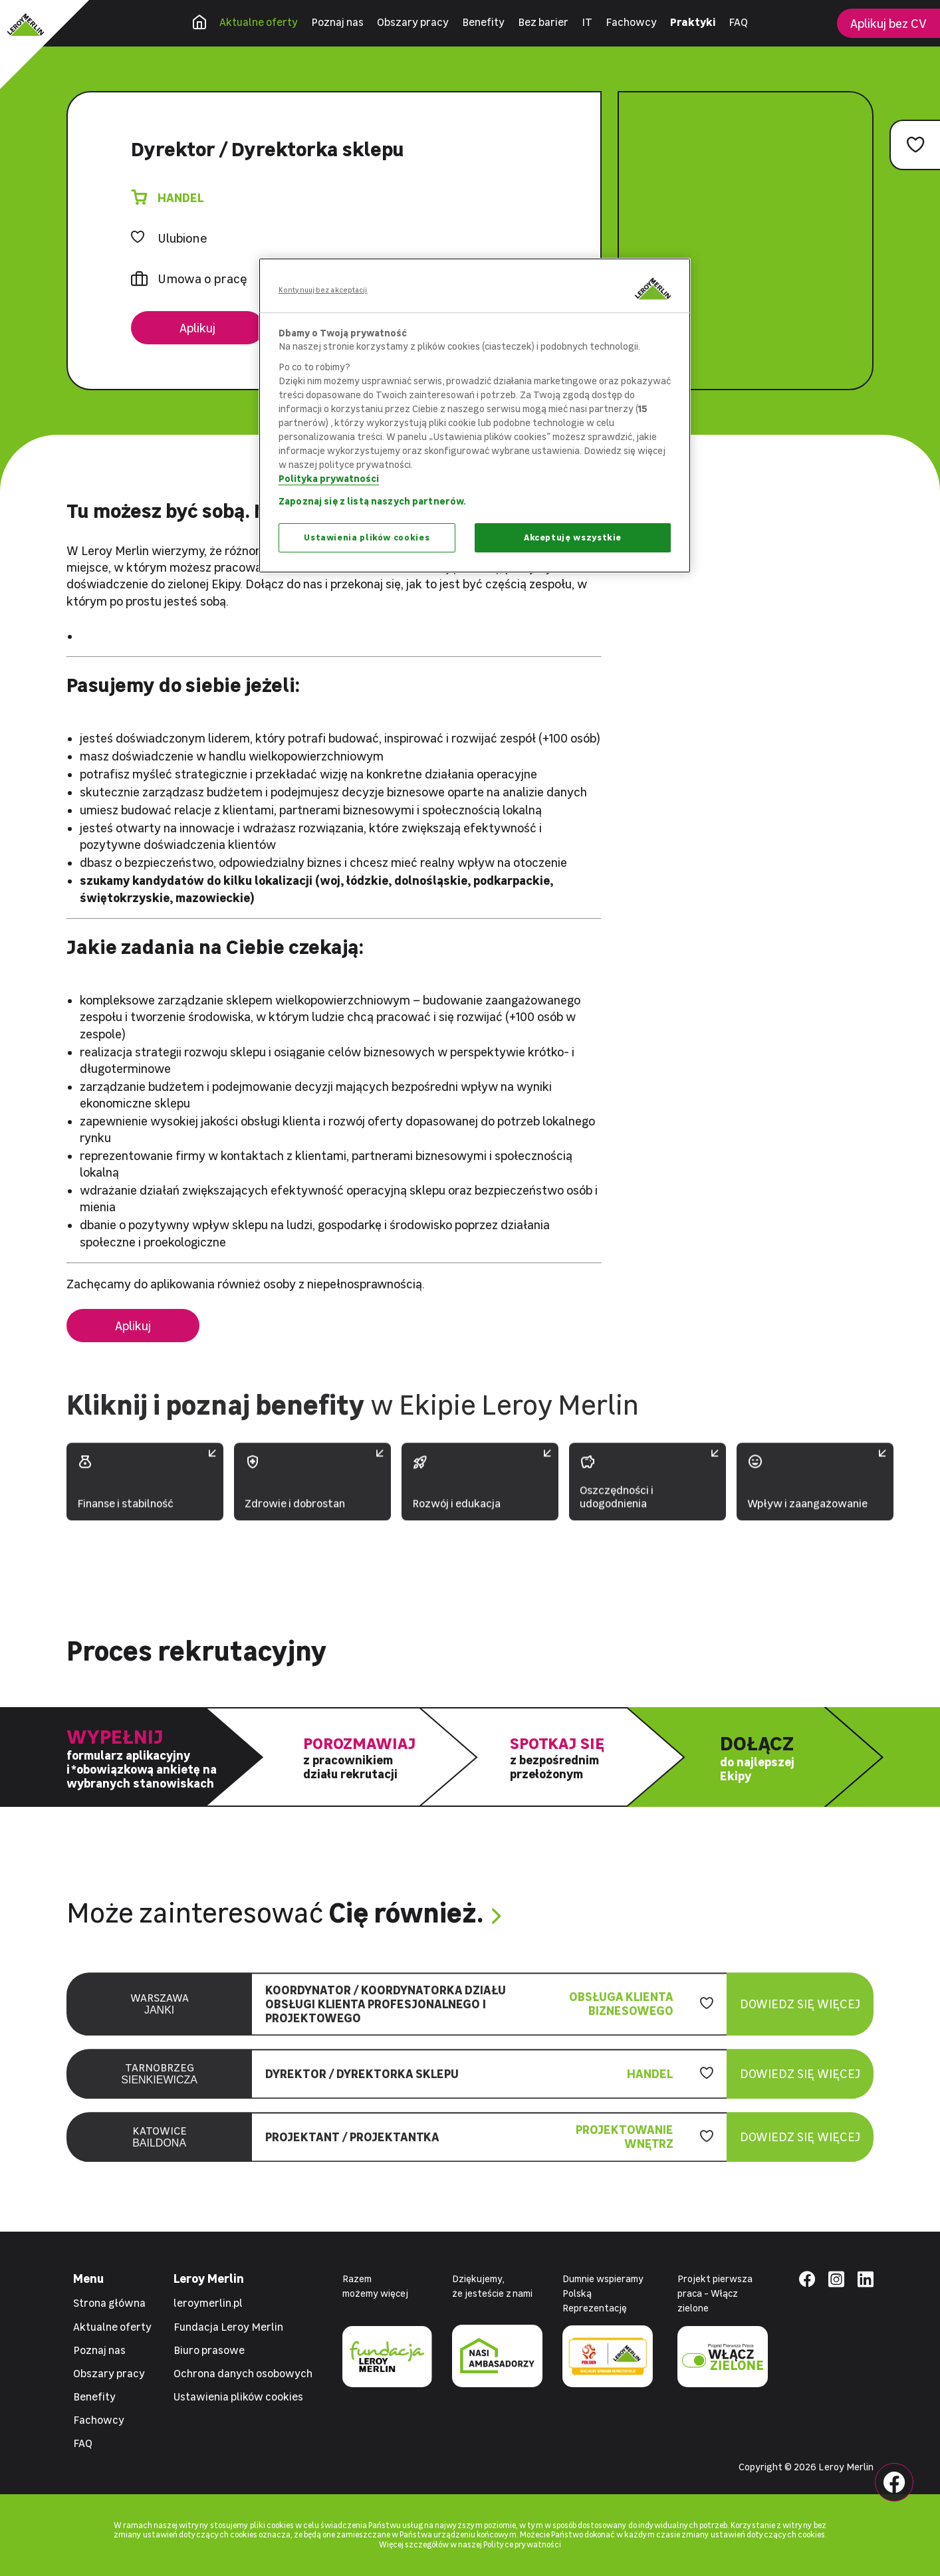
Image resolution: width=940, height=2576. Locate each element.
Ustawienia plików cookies (238, 2396)
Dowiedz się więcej (800, 2017)
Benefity (483, 22)
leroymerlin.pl (208, 2302)
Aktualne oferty (258, 22)
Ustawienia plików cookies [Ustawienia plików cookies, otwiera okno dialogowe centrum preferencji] (366, 537)
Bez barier (543, 22)
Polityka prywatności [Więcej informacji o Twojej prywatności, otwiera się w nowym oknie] (329, 478)
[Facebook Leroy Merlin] (894, 2482)
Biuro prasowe (209, 2350)
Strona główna (109, 2302)
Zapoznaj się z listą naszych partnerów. (372, 501)
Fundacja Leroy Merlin (228, 2326)
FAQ (738, 22)
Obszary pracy (413, 22)
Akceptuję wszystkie (573, 537)
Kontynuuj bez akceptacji (323, 290)
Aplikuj (197, 328)
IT (587, 22)
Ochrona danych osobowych (243, 2373)
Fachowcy (631, 22)
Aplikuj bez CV (888, 24)
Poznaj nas (337, 22)
